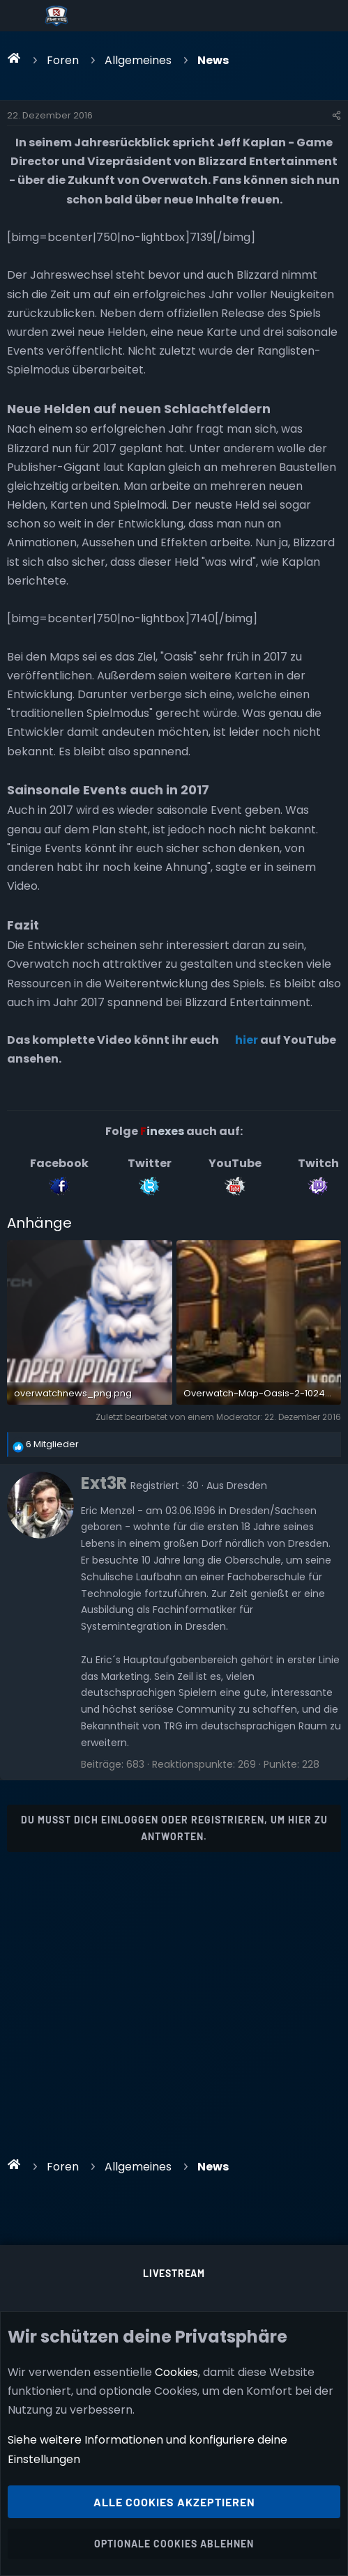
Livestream (174, 2273)
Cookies (176, 2372)
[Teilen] (336, 115)
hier (246, 1040)
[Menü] (22, 16)
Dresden (247, 1486)
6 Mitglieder (52, 1444)
